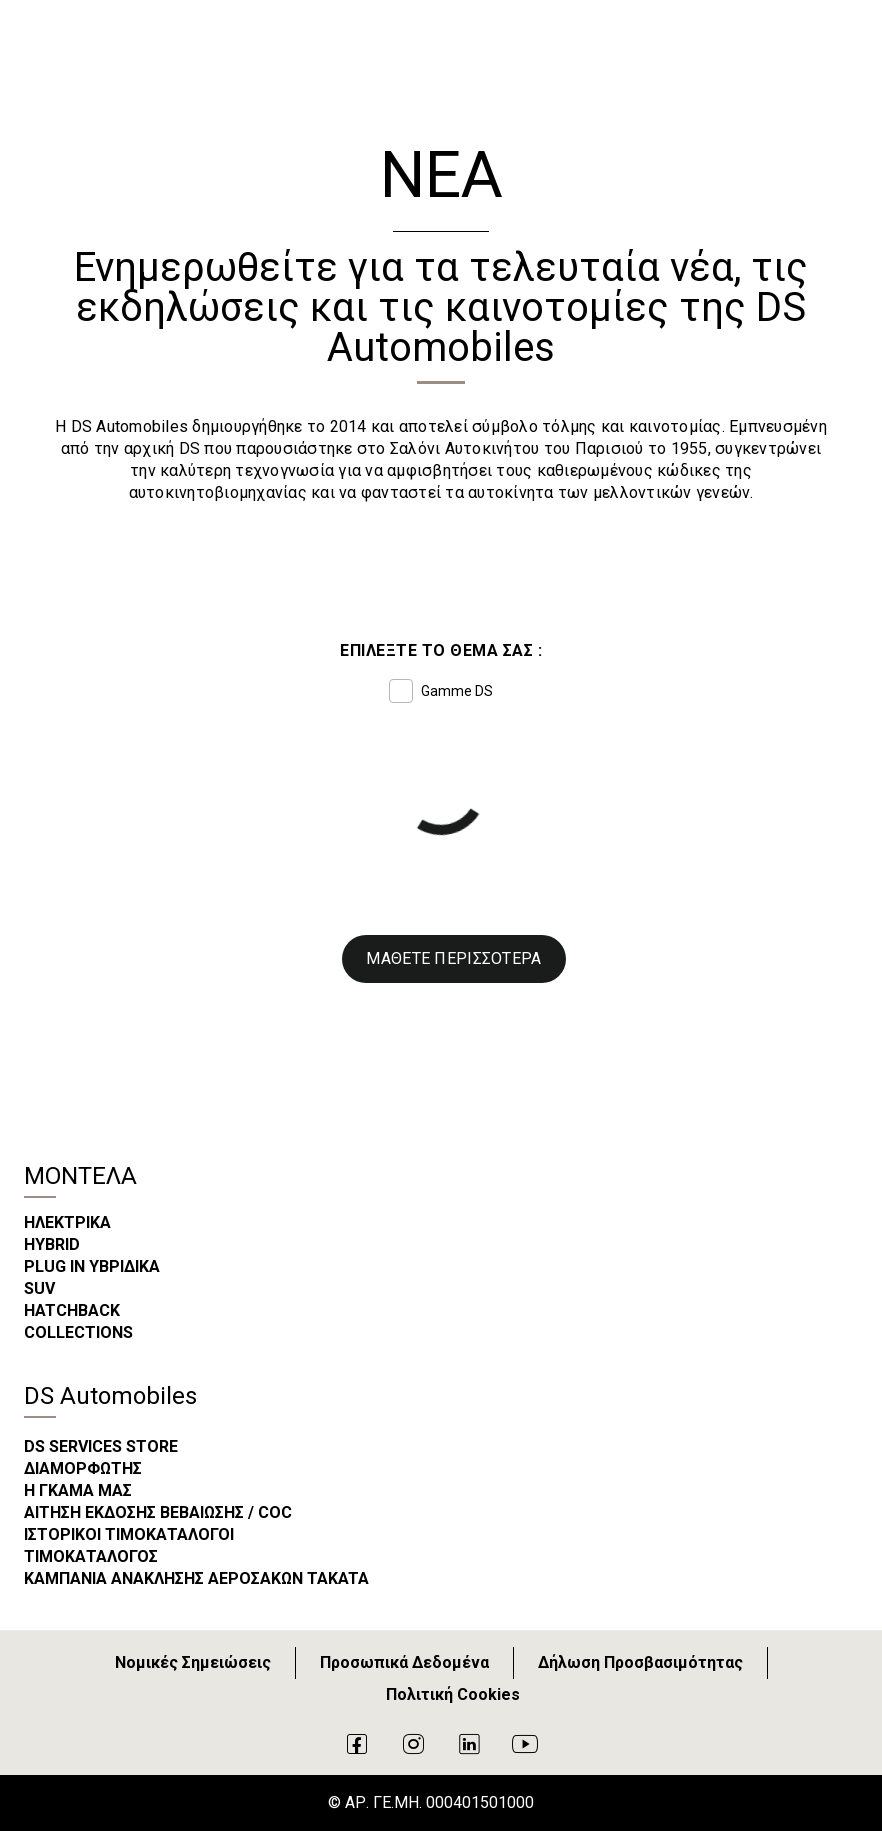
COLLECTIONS (78, 1332)
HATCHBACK (72, 1310)
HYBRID (52, 1244)
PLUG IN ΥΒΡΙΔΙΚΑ (92, 1266)
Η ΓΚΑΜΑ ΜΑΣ (78, 1490)
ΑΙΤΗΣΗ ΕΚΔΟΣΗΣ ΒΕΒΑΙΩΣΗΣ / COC (158, 1512)
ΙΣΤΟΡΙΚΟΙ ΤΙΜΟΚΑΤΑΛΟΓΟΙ (129, 1534)
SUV (39, 1288)
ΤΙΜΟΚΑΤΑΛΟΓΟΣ (91, 1556)
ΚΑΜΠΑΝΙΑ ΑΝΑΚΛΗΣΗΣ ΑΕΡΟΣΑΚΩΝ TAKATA (196, 1578)
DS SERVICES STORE (101, 1446)
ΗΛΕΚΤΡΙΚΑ (67, 1222)
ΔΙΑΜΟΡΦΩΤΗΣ (83, 1468)
